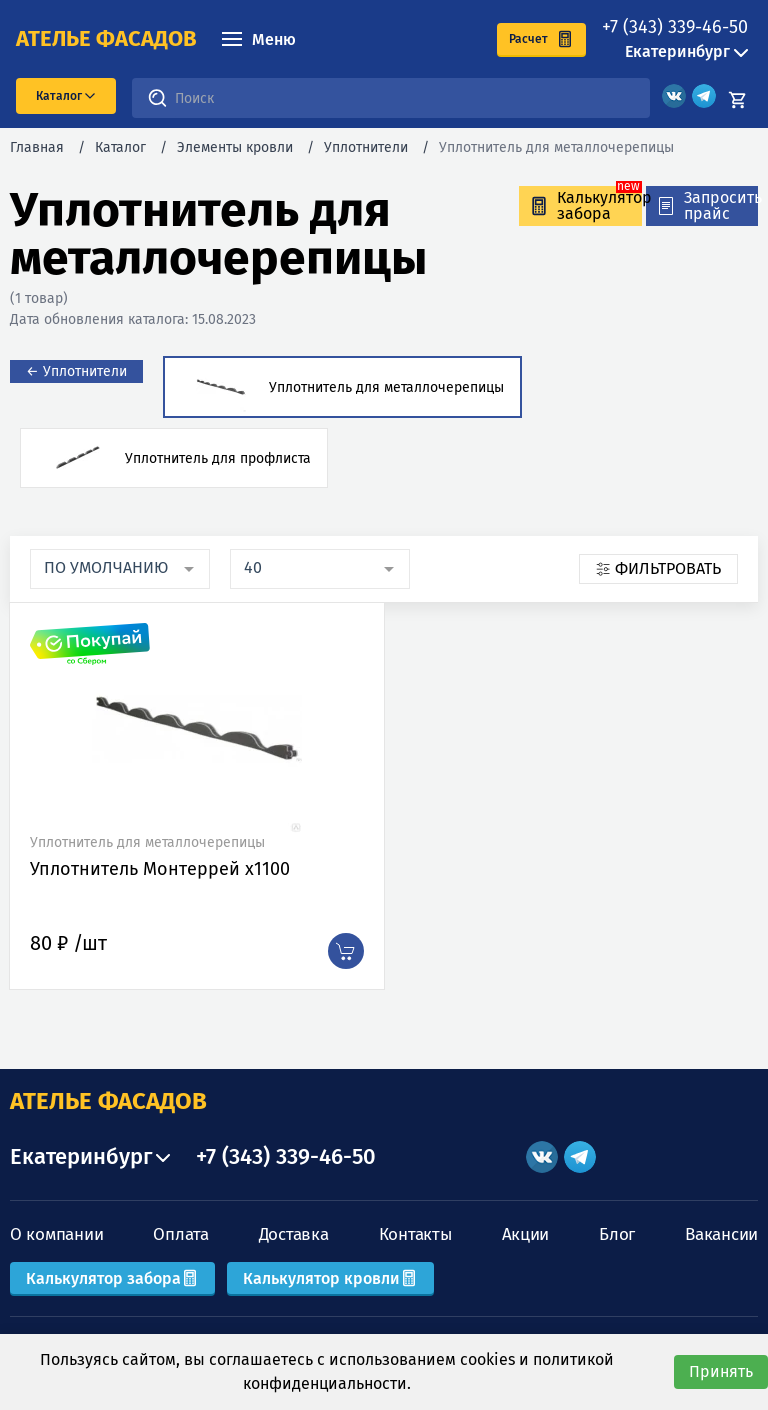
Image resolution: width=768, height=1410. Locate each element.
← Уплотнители (76, 371)
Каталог (120, 147)
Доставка (294, 1234)
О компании (56, 1234)
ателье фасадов (106, 39)
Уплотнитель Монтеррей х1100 (160, 869)
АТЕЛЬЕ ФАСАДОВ (108, 1101)
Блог (617, 1234)
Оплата (180, 1234)
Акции (526, 1234)
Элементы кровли (235, 147)
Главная (37, 147)
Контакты (415, 1234)
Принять (721, 1371)
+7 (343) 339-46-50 (675, 27)
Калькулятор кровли (330, 1278)
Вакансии (721, 1234)
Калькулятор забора (112, 1278)
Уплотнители (366, 147)
